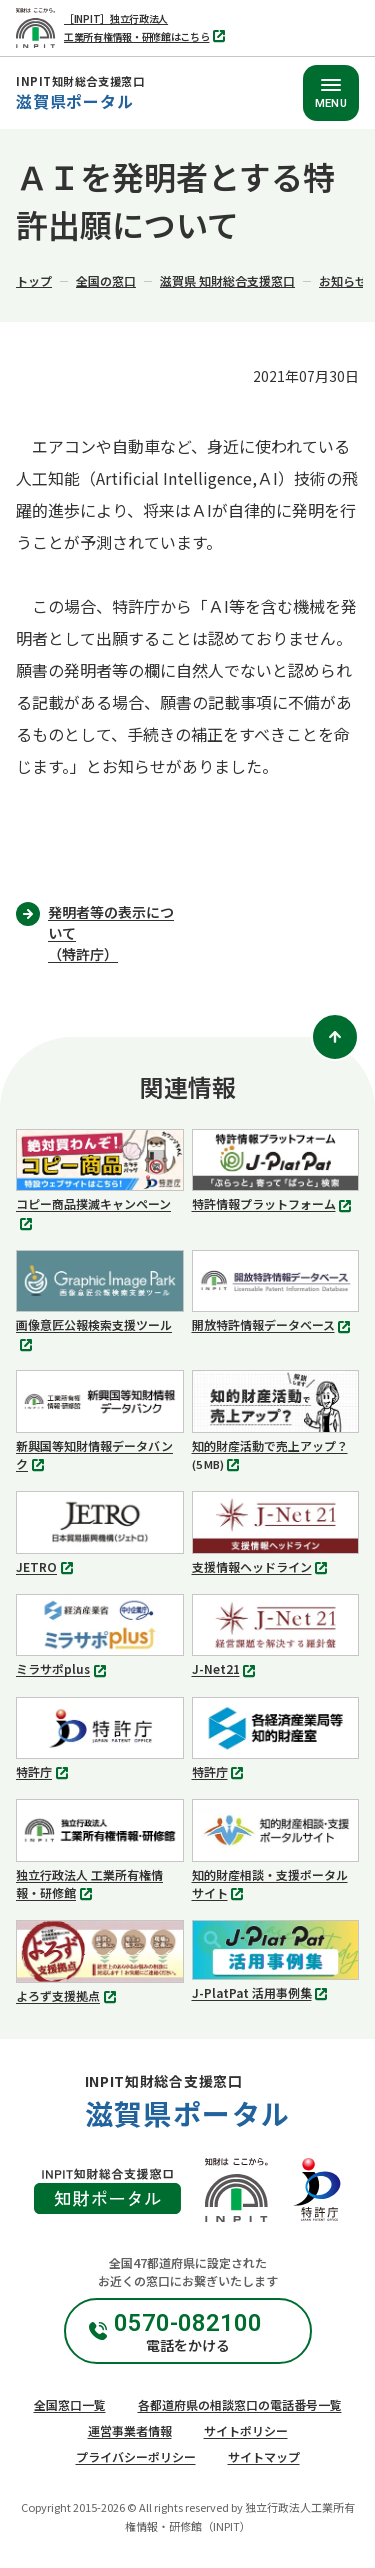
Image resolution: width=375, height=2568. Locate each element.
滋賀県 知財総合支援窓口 (227, 280)
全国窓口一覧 (70, 2404)
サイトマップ (264, 2456)
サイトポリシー (246, 2430)
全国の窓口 (106, 280)
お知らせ (343, 280)
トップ (34, 280)
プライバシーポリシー (136, 2456)
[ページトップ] (335, 1037)
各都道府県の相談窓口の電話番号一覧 (240, 2404)
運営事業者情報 (130, 2430)
